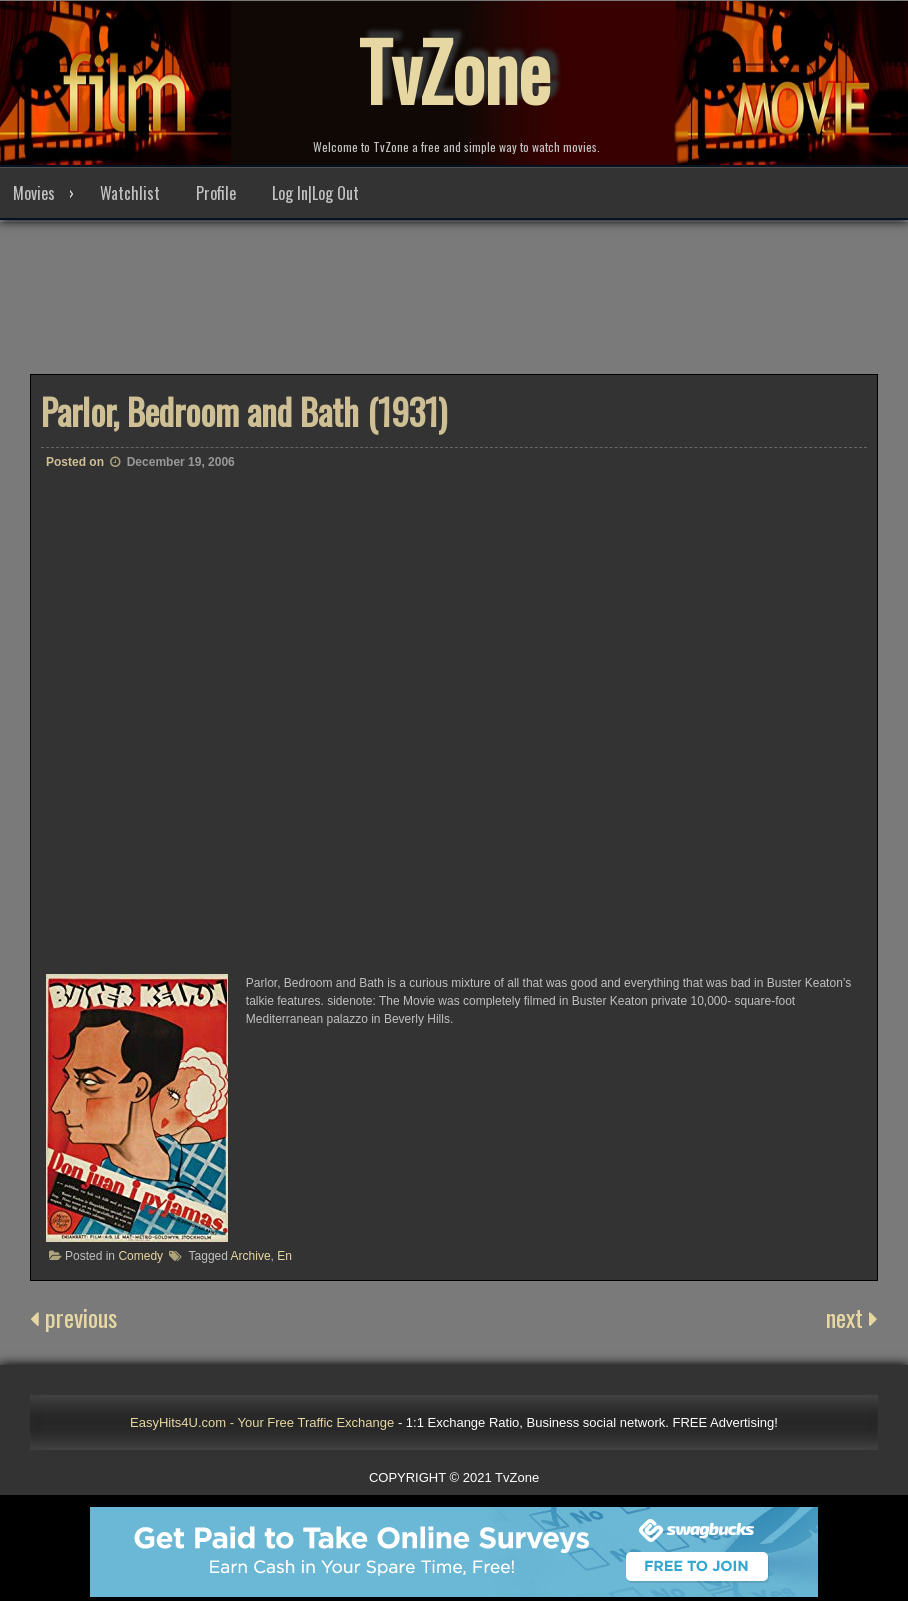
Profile (216, 194)
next (852, 1318)
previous (73, 1318)
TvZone (454, 70)
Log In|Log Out (315, 194)
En (284, 1257)
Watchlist (130, 194)
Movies (34, 194)
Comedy (140, 1257)
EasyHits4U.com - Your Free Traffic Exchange (262, 1423)
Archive (251, 1257)
